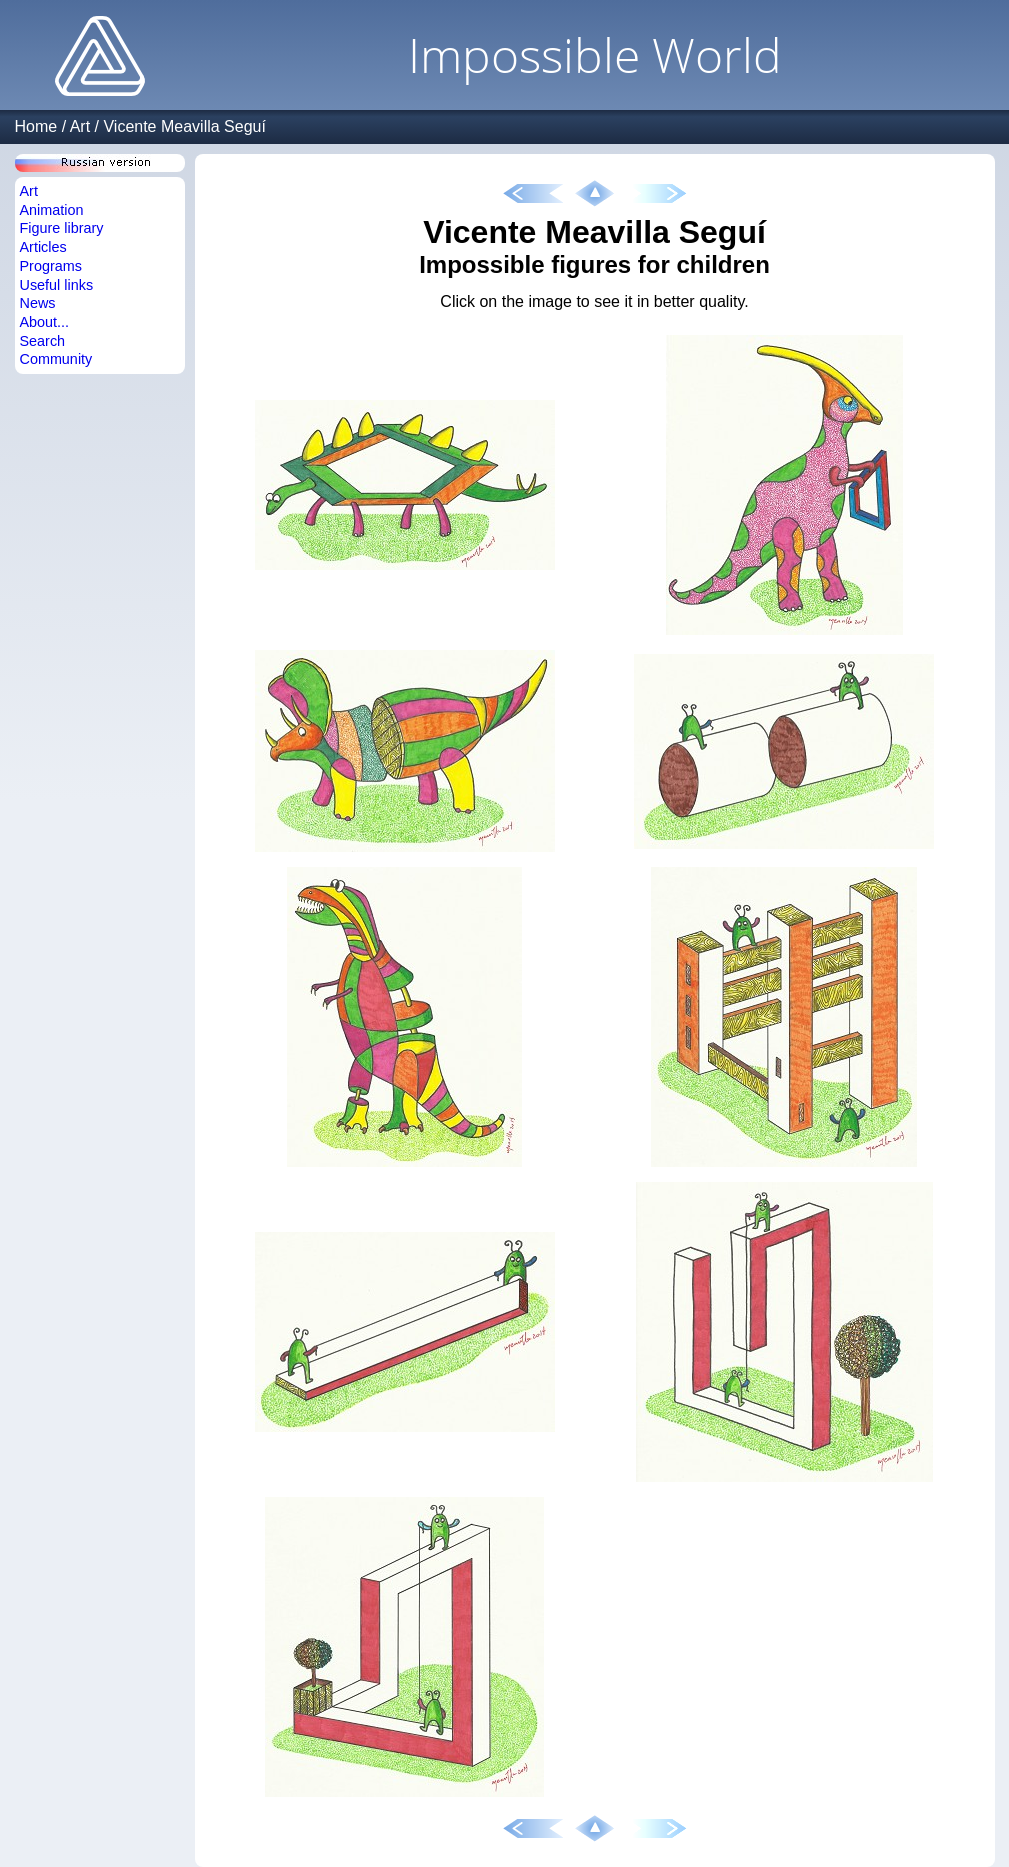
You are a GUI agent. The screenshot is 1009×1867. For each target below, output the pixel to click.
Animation (52, 210)
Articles (43, 247)
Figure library (62, 228)
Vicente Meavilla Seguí (184, 126)
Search (43, 341)
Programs (51, 266)
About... (45, 322)
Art (80, 126)
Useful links (57, 285)
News (38, 303)
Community (56, 359)
